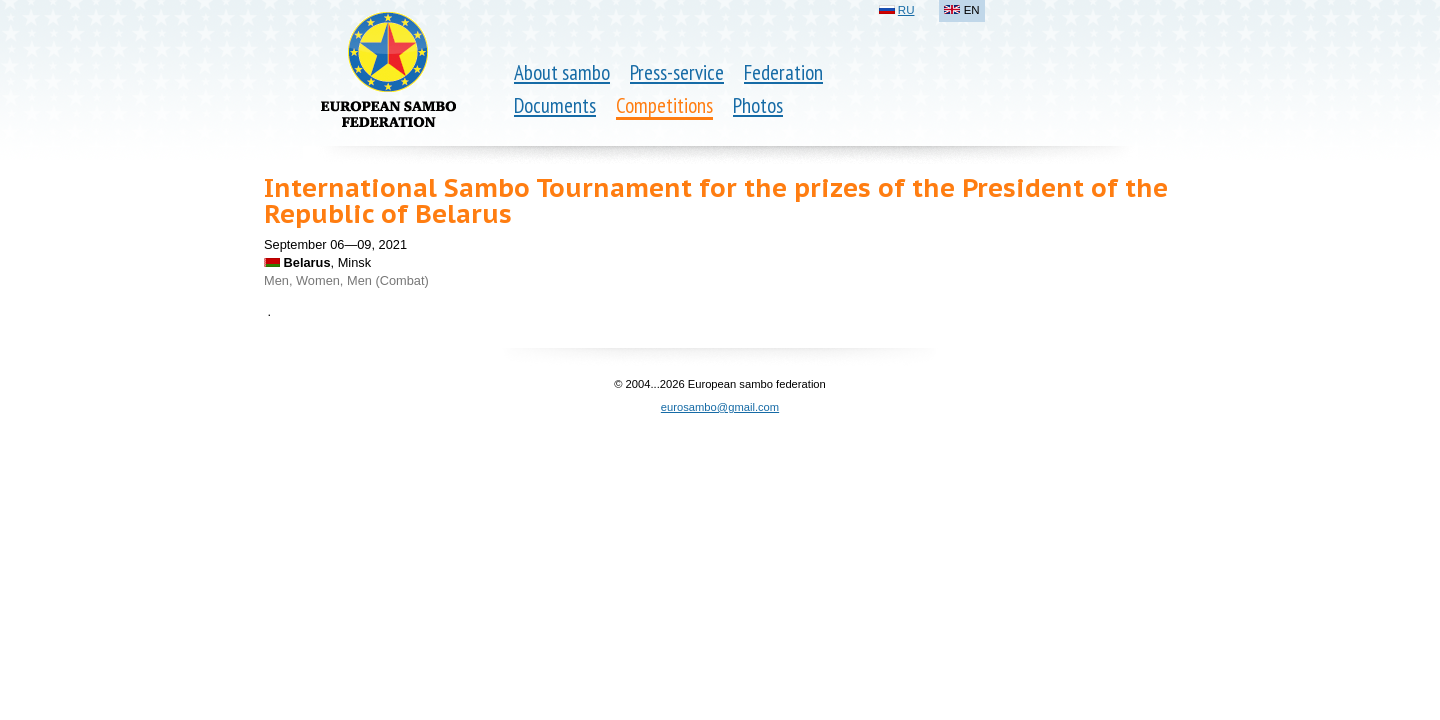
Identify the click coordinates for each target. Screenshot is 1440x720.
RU (906, 10)
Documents (555, 105)
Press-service (677, 72)
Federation (783, 72)
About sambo (562, 72)
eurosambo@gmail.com (720, 407)
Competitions (664, 105)
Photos (758, 105)
